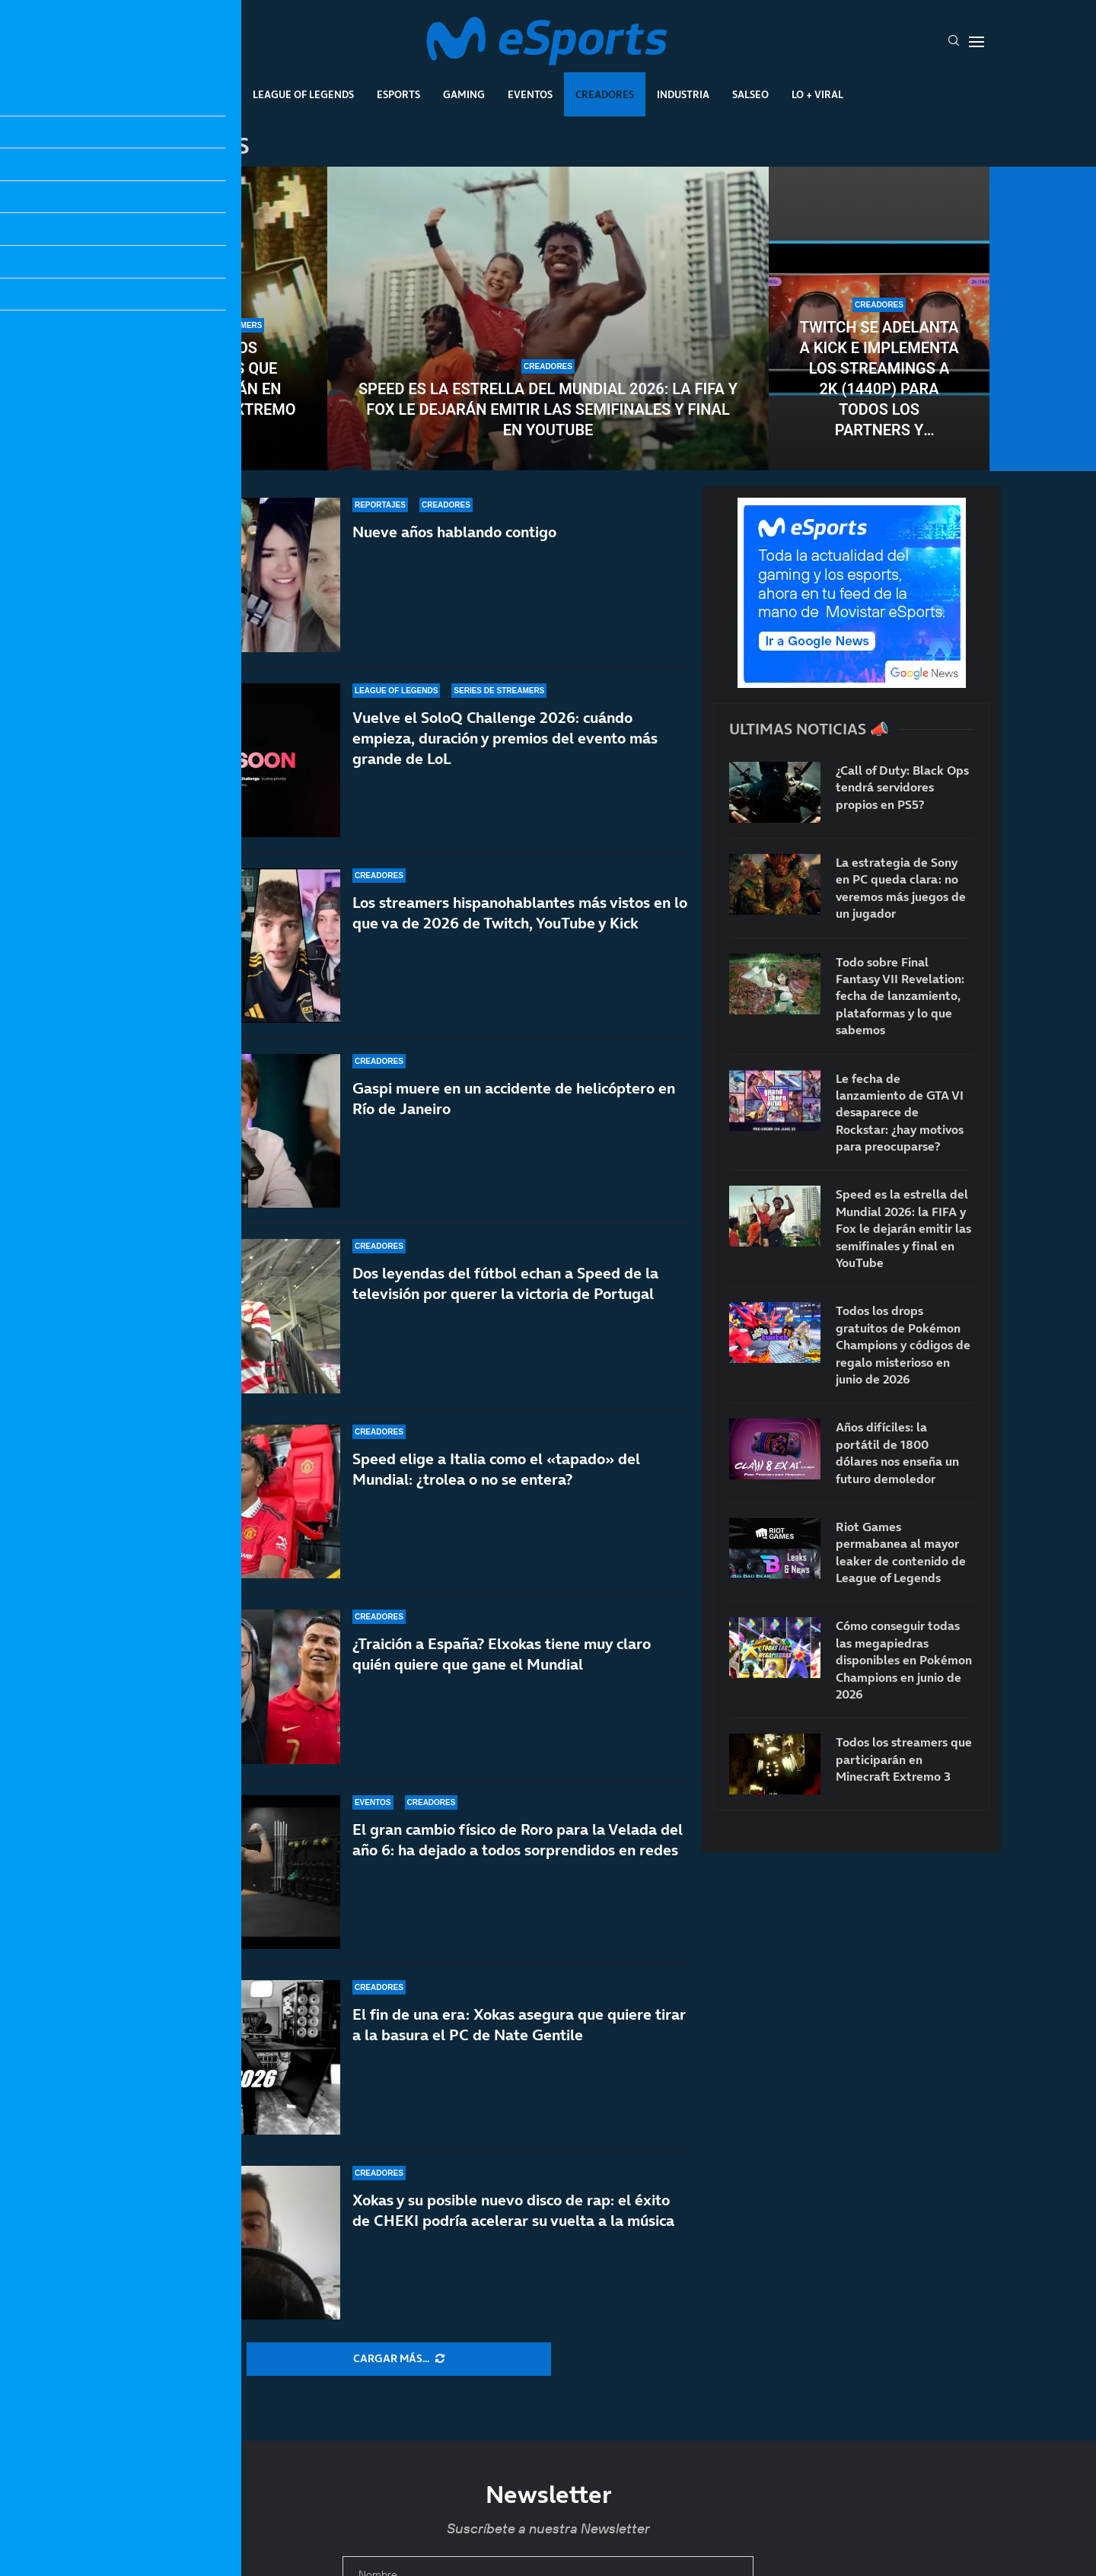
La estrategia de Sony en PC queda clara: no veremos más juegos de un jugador (901, 888)
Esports (398, 94)
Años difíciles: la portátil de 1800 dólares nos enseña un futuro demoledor (897, 1452)
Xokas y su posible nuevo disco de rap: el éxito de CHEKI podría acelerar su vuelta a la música (513, 2210)
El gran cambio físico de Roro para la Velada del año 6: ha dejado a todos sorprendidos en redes (517, 1840)
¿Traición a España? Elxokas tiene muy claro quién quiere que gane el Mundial (501, 1671)
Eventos (530, 94)
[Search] (953, 42)
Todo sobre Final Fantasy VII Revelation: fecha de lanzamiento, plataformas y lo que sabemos (900, 996)
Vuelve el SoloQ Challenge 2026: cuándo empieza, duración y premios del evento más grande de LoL (505, 738)
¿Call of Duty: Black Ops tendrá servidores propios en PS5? (902, 787)
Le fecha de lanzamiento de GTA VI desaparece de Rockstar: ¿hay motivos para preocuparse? (900, 1112)
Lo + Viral (817, 94)
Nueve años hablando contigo (454, 532)
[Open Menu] (976, 41)
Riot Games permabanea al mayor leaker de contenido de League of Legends (901, 1552)
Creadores (604, 94)
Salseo (750, 94)
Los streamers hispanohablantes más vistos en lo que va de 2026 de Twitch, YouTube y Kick (519, 923)
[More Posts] (399, 2359)
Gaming (464, 94)
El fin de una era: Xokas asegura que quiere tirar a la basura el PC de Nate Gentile (519, 2025)
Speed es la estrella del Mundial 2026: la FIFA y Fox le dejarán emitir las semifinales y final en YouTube (548, 409)
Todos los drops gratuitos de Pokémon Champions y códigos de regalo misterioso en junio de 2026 (903, 1344)
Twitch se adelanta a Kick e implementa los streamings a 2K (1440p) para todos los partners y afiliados (878, 379)
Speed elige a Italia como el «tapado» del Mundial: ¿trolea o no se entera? (496, 1501)
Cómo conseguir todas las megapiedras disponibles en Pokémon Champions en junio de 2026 (904, 1659)
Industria (683, 94)
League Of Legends (303, 94)
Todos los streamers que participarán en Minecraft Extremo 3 (216, 389)
